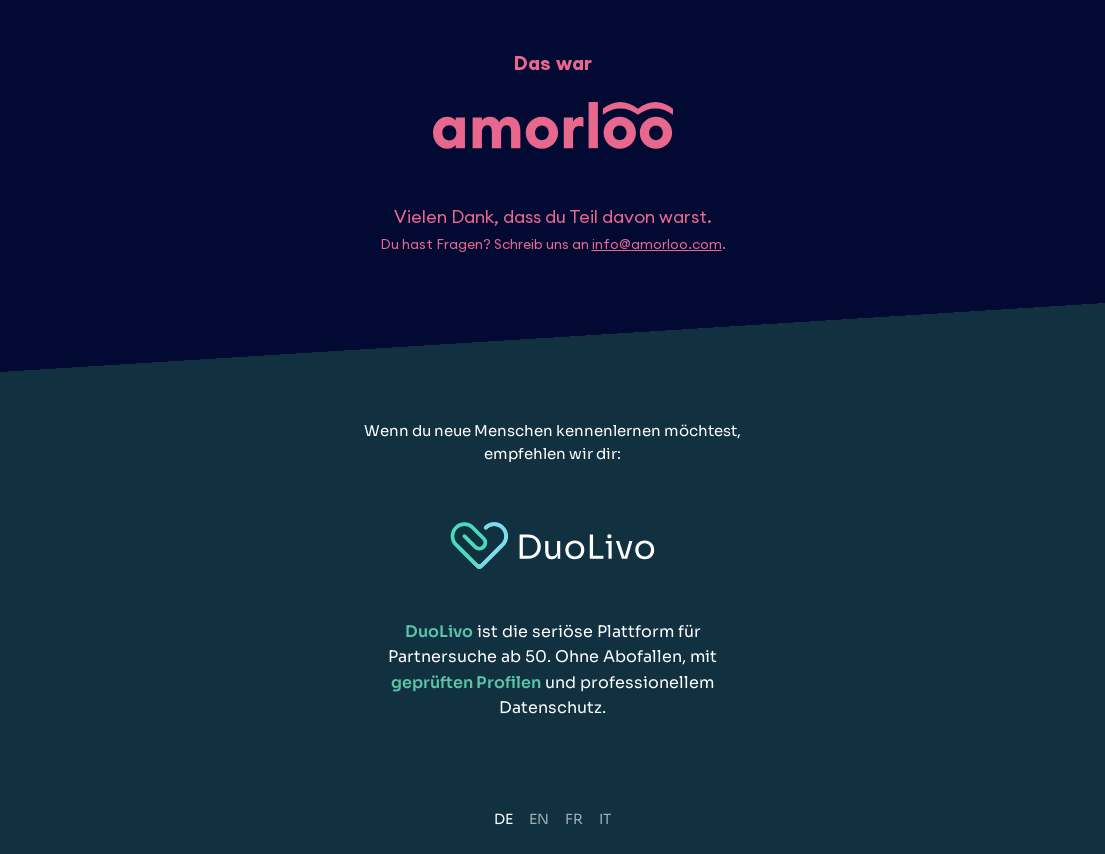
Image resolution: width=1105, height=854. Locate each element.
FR (574, 819)
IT (605, 819)
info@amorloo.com (657, 244)
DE (503, 819)
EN (539, 819)
